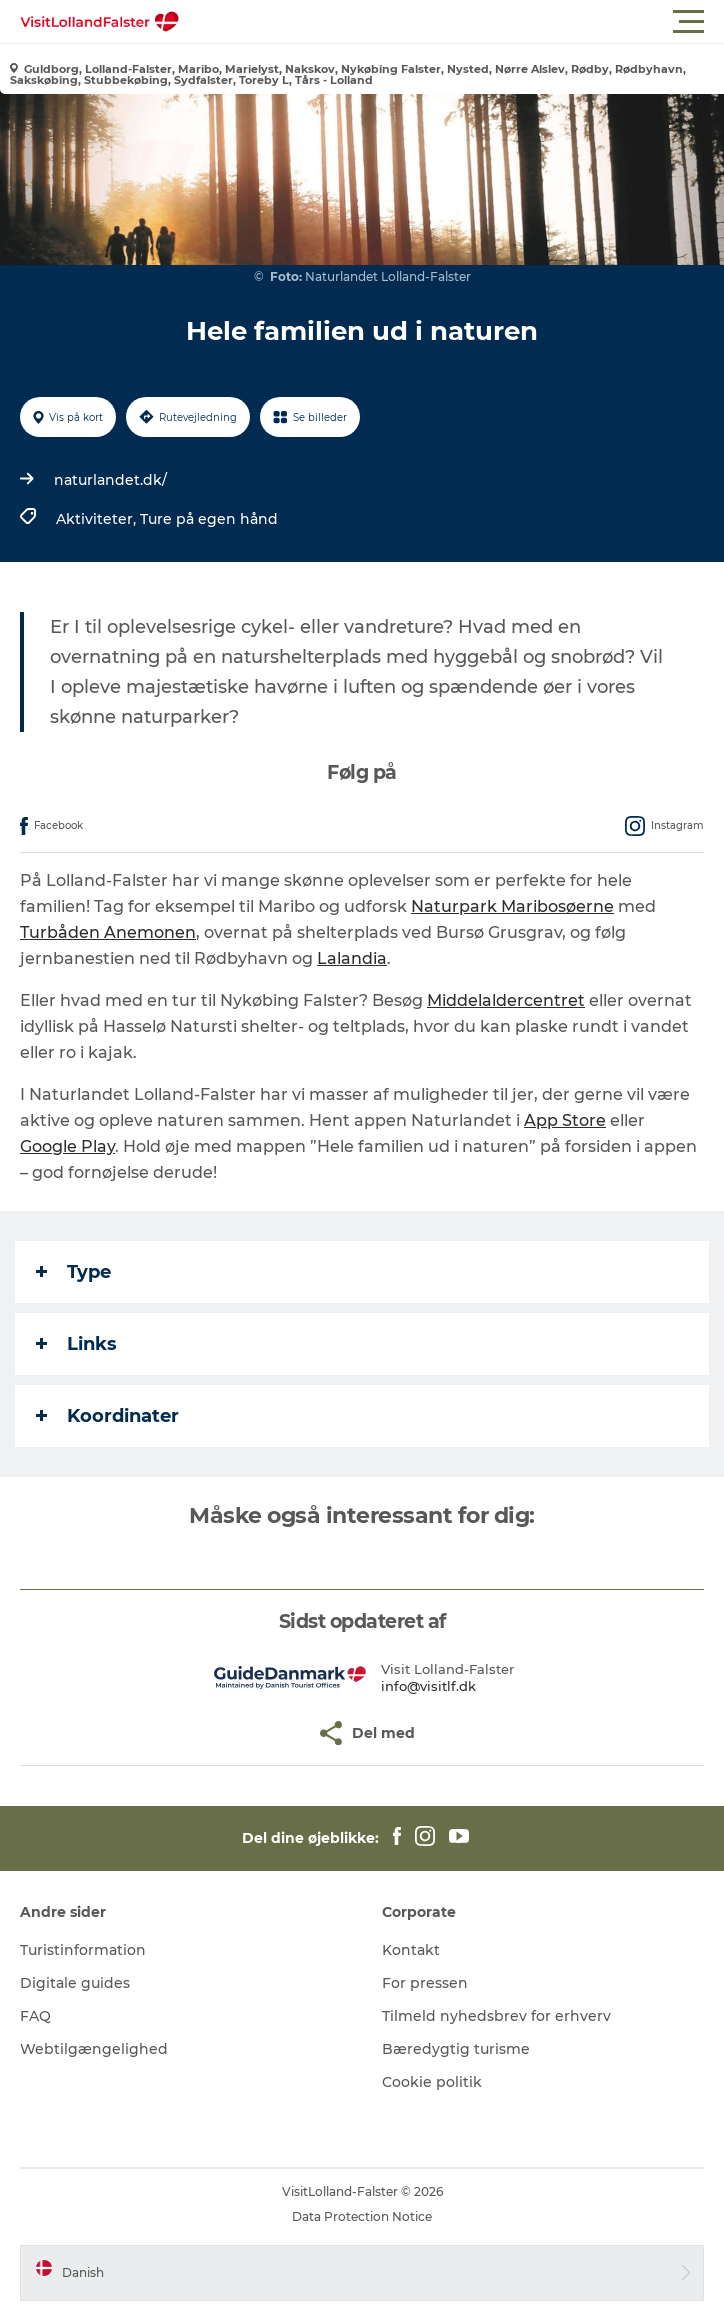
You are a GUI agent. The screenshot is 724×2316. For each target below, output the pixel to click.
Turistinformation (83, 1950)
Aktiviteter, (98, 519)
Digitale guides (75, 1983)
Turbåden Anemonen (108, 932)
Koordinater (107, 1416)
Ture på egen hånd (209, 519)
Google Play (67, 1146)
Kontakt (411, 1950)
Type (73, 1272)
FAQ (35, 2016)
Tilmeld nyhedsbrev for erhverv (496, 2016)
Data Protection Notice (362, 2216)
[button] (452, 22)
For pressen (425, 1983)
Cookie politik (432, 2082)
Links (76, 1344)
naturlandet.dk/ (110, 480)
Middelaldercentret (506, 1000)
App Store (565, 1120)
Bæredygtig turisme (456, 2049)
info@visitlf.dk (428, 1686)
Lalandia (352, 958)
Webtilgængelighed (94, 2049)
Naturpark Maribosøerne (512, 906)
